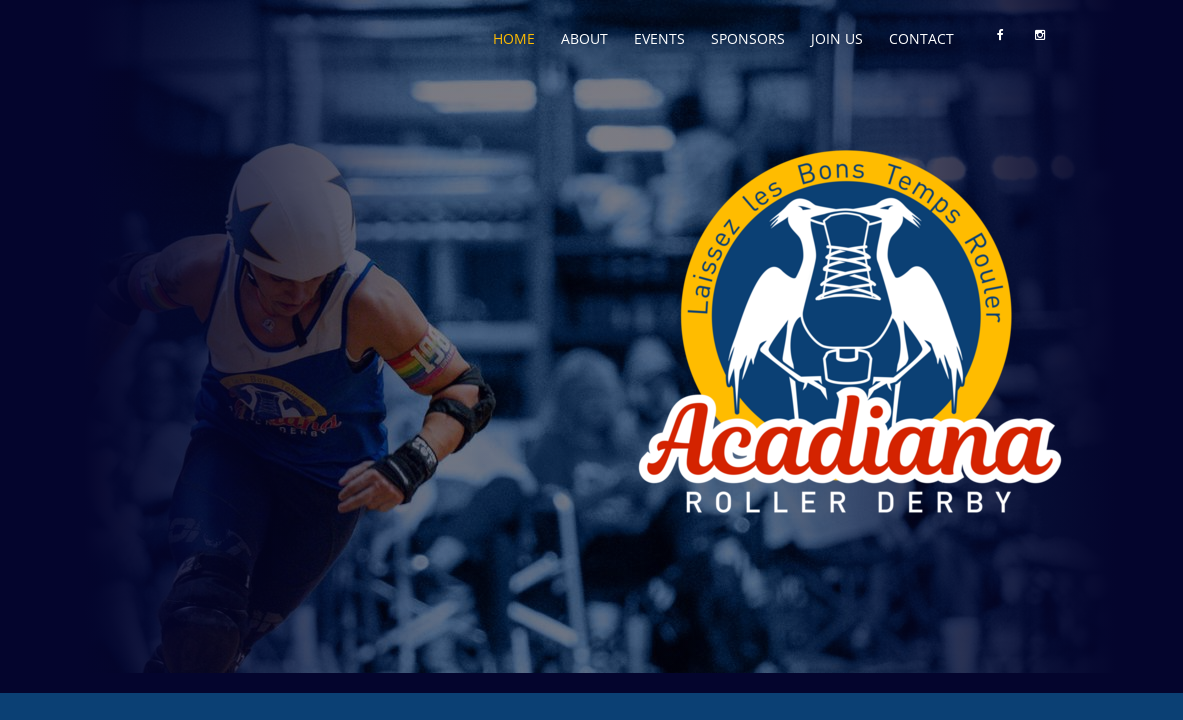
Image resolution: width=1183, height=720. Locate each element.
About (584, 38)
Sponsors (748, 38)
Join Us (837, 38)
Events (659, 38)
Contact (921, 38)
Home (514, 38)
